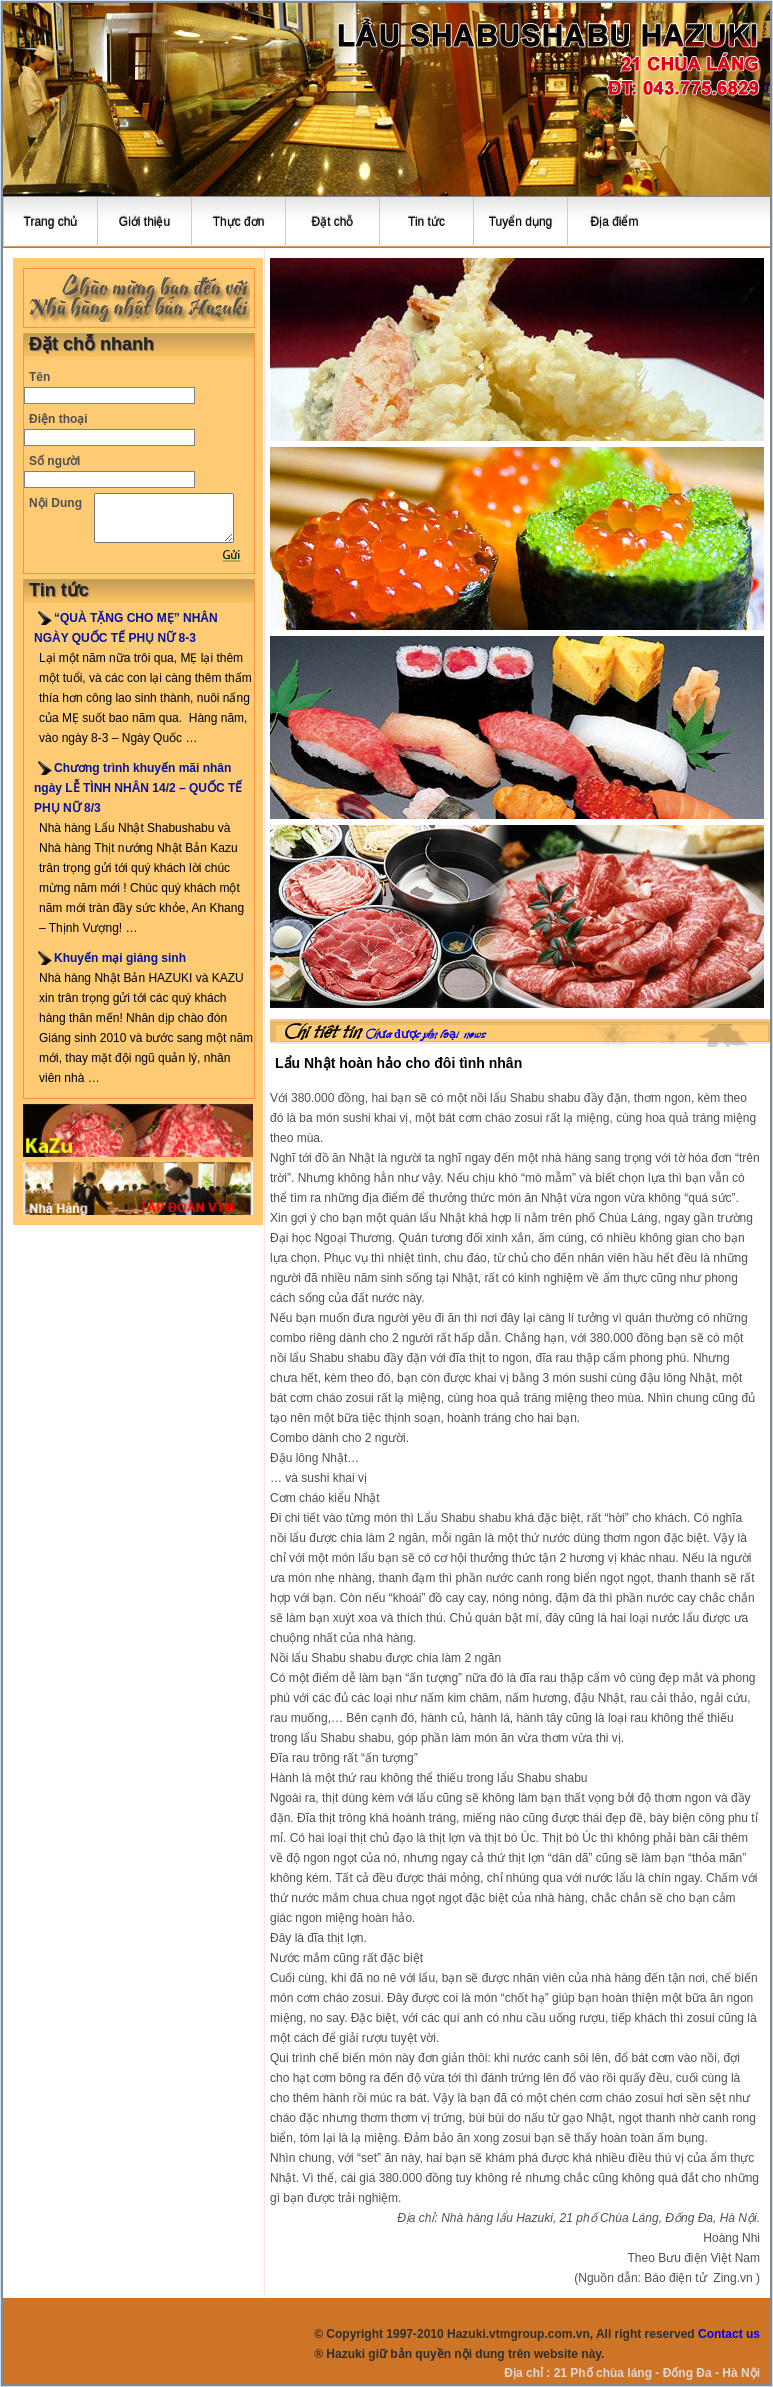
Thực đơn (239, 222)
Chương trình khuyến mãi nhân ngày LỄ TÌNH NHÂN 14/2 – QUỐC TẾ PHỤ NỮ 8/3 (138, 788)
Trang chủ (51, 222)
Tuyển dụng (521, 222)
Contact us (729, 2334)
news (475, 1035)
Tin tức (426, 222)
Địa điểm (614, 222)
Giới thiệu (144, 222)
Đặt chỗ (332, 222)
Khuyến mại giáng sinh (120, 958)
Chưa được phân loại (412, 1035)
